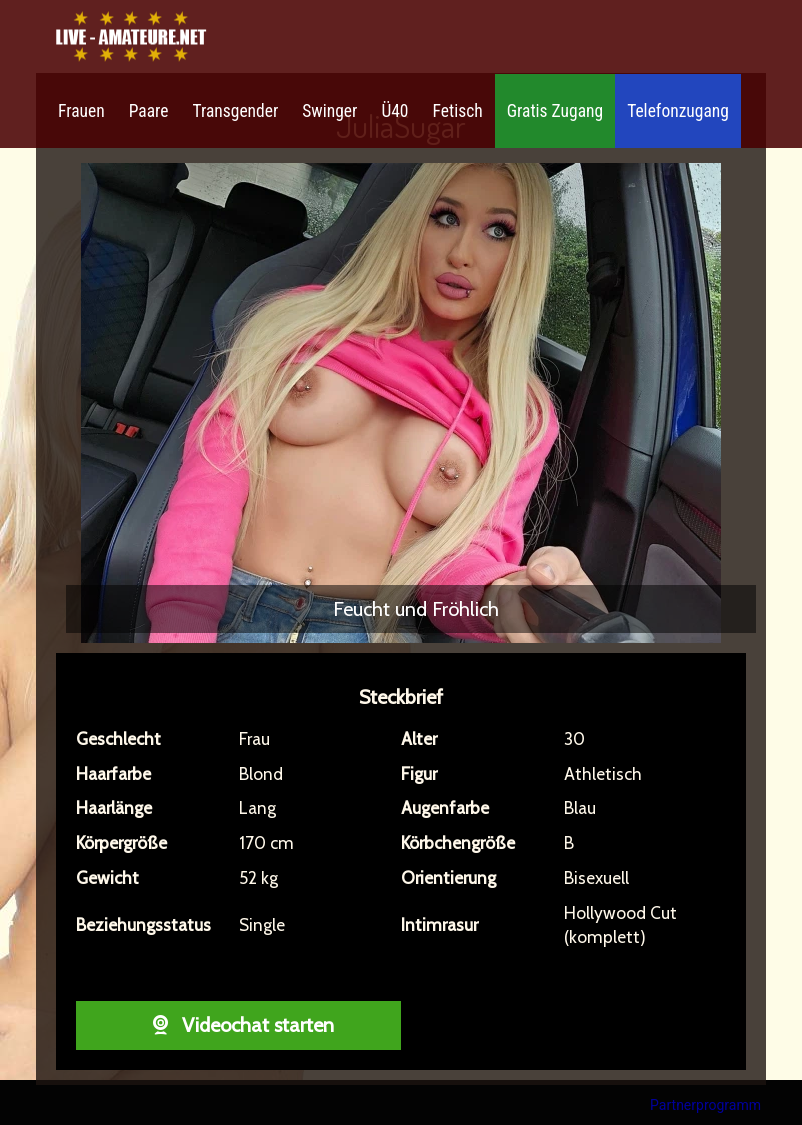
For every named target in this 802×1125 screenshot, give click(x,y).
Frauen (81, 111)
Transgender (235, 111)
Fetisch (458, 111)
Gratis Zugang (555, 111)
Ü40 (394, 111)
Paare (149, 111)
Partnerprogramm (705, 1105)
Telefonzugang (678, 111)
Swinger (329, 111)
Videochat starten (238, 1025)
